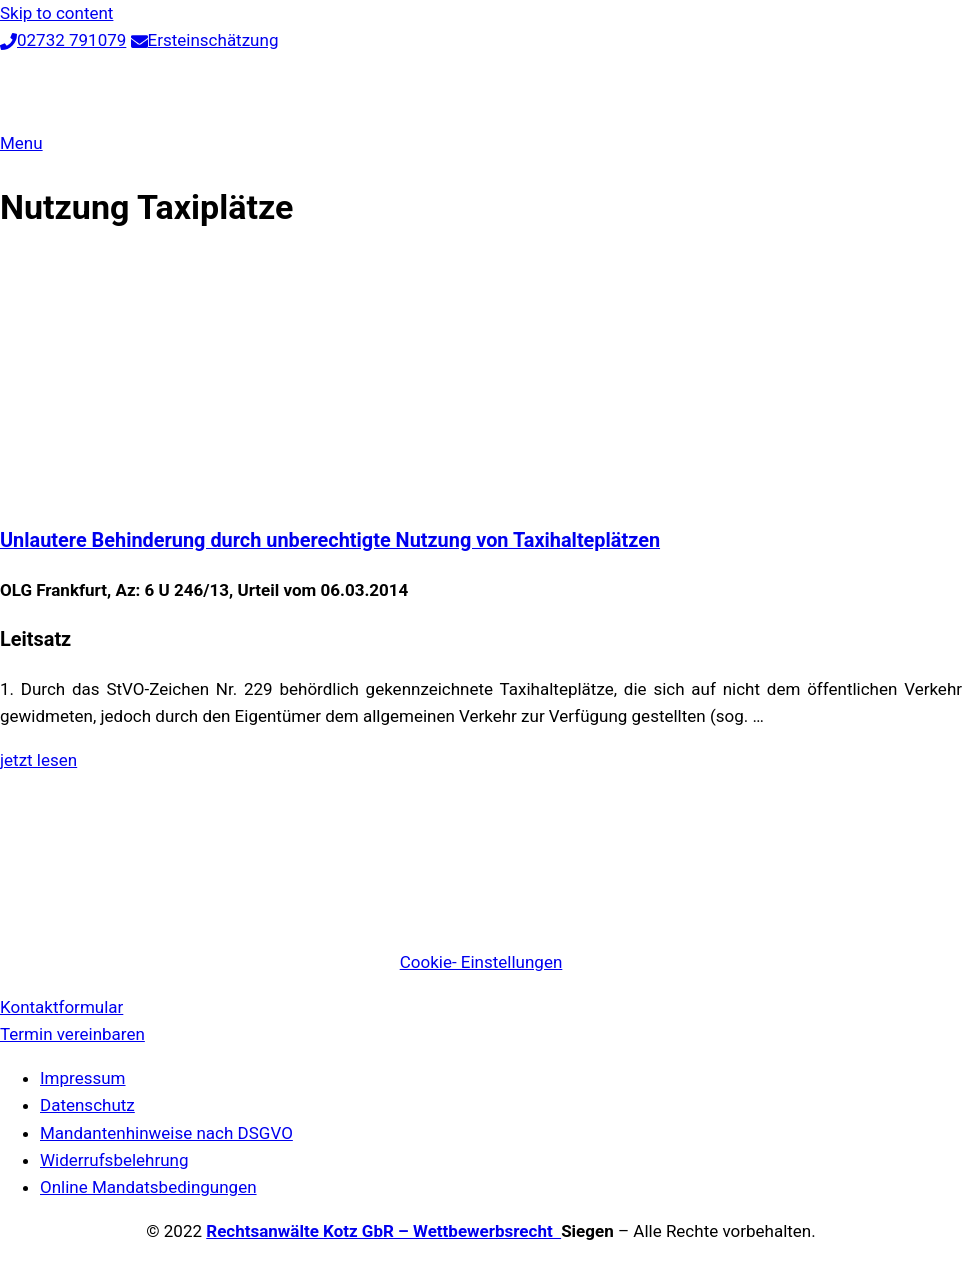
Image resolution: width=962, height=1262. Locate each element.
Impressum (83, 1078)
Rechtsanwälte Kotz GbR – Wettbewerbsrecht (383, 1231)
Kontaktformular (61, 1007)
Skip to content (56, 13)
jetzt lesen (38, 760)
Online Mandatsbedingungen (148, 1187)
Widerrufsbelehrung (114, 1160)
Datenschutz (87, 1105)
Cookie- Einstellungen (481, 962)
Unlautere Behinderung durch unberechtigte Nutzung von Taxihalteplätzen (330, 540)
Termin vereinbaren (72, 1034)
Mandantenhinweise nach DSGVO (166, 1133)
